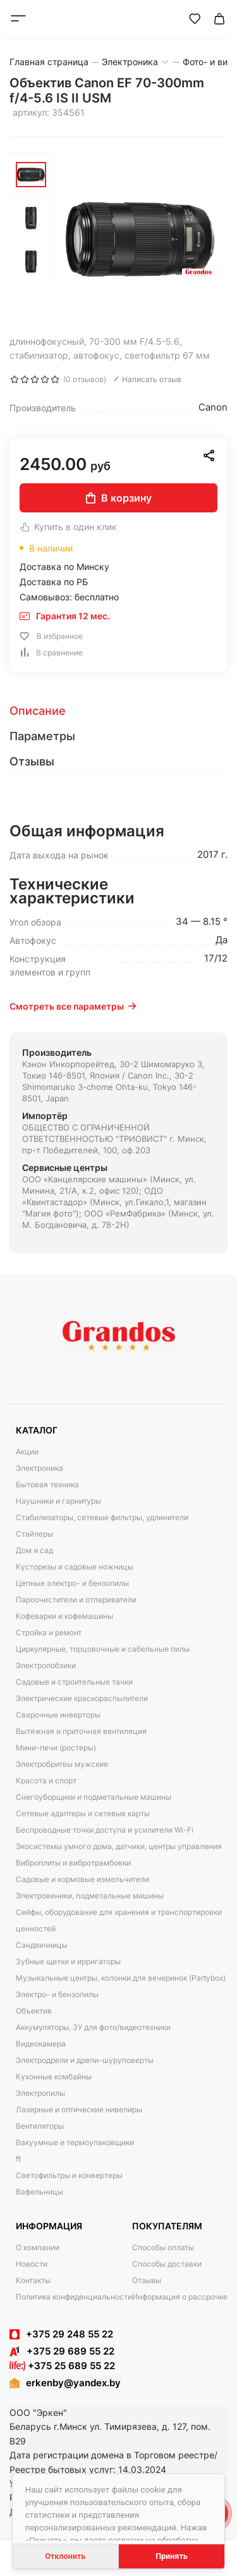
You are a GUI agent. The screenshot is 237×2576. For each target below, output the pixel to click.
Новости (31, 2264)
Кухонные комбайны (54, 2076)
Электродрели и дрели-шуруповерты (85, 2060)
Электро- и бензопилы (57, 1994)
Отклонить (65, 2556)
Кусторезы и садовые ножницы (74, 1566)
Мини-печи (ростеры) (56, 1747)
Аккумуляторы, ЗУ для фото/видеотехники (93, 2027)
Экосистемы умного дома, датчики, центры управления (119, 1846)
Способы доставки (167, 2264)
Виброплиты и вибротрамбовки (73, 1862)
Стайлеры (34, 1534)
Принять (171, 2556)
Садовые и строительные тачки (74, 1682)
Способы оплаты (163, 2247)
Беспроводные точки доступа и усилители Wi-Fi (104, 1830)
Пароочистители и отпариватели (76, 1599)
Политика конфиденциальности (74, 2296)
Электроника (39, 1468)
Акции (27, 1451)
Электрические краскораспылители (82, 1698)
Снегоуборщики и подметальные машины (93, 1797)
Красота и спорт (46, 1780)
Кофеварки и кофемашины (64, 1616)
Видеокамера (41, 2043)
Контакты (33, 2280)
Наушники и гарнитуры (58, 1501)
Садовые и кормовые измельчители (82, 1879)
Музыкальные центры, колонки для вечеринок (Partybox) (121, 1978)
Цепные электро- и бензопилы (72, 1583)
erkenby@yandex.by (73, 2383)
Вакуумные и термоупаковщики (75, 2142)
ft (18, 2159)
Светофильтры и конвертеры (69, 2175)
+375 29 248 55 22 (69, 2334)
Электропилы (40, 2093)
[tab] (118, 711)
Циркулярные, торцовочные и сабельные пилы (103, 1649)
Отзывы (146, 2280)
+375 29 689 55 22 (61, 2351)
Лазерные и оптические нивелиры (79, 2109)
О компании (37, 2247)
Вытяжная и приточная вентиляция (81, 1731)
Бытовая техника (47, 1484)
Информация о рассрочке (180, 2296)
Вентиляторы (40, 2126)
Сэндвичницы (42, 1945)
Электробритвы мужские (62, 1764)
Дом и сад (34, 1550)
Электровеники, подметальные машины (90, 1895)
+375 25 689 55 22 (62, 2366)
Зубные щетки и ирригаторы (68, 1961)
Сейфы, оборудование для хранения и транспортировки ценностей (119, 1920)
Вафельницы (39, 2191)
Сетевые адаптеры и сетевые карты (83, 1813)
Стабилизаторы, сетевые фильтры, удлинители (102, 1517)
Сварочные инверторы (58, 1714)
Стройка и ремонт (49, 1632)
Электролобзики (46, 1665)
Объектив (34, 2011)
